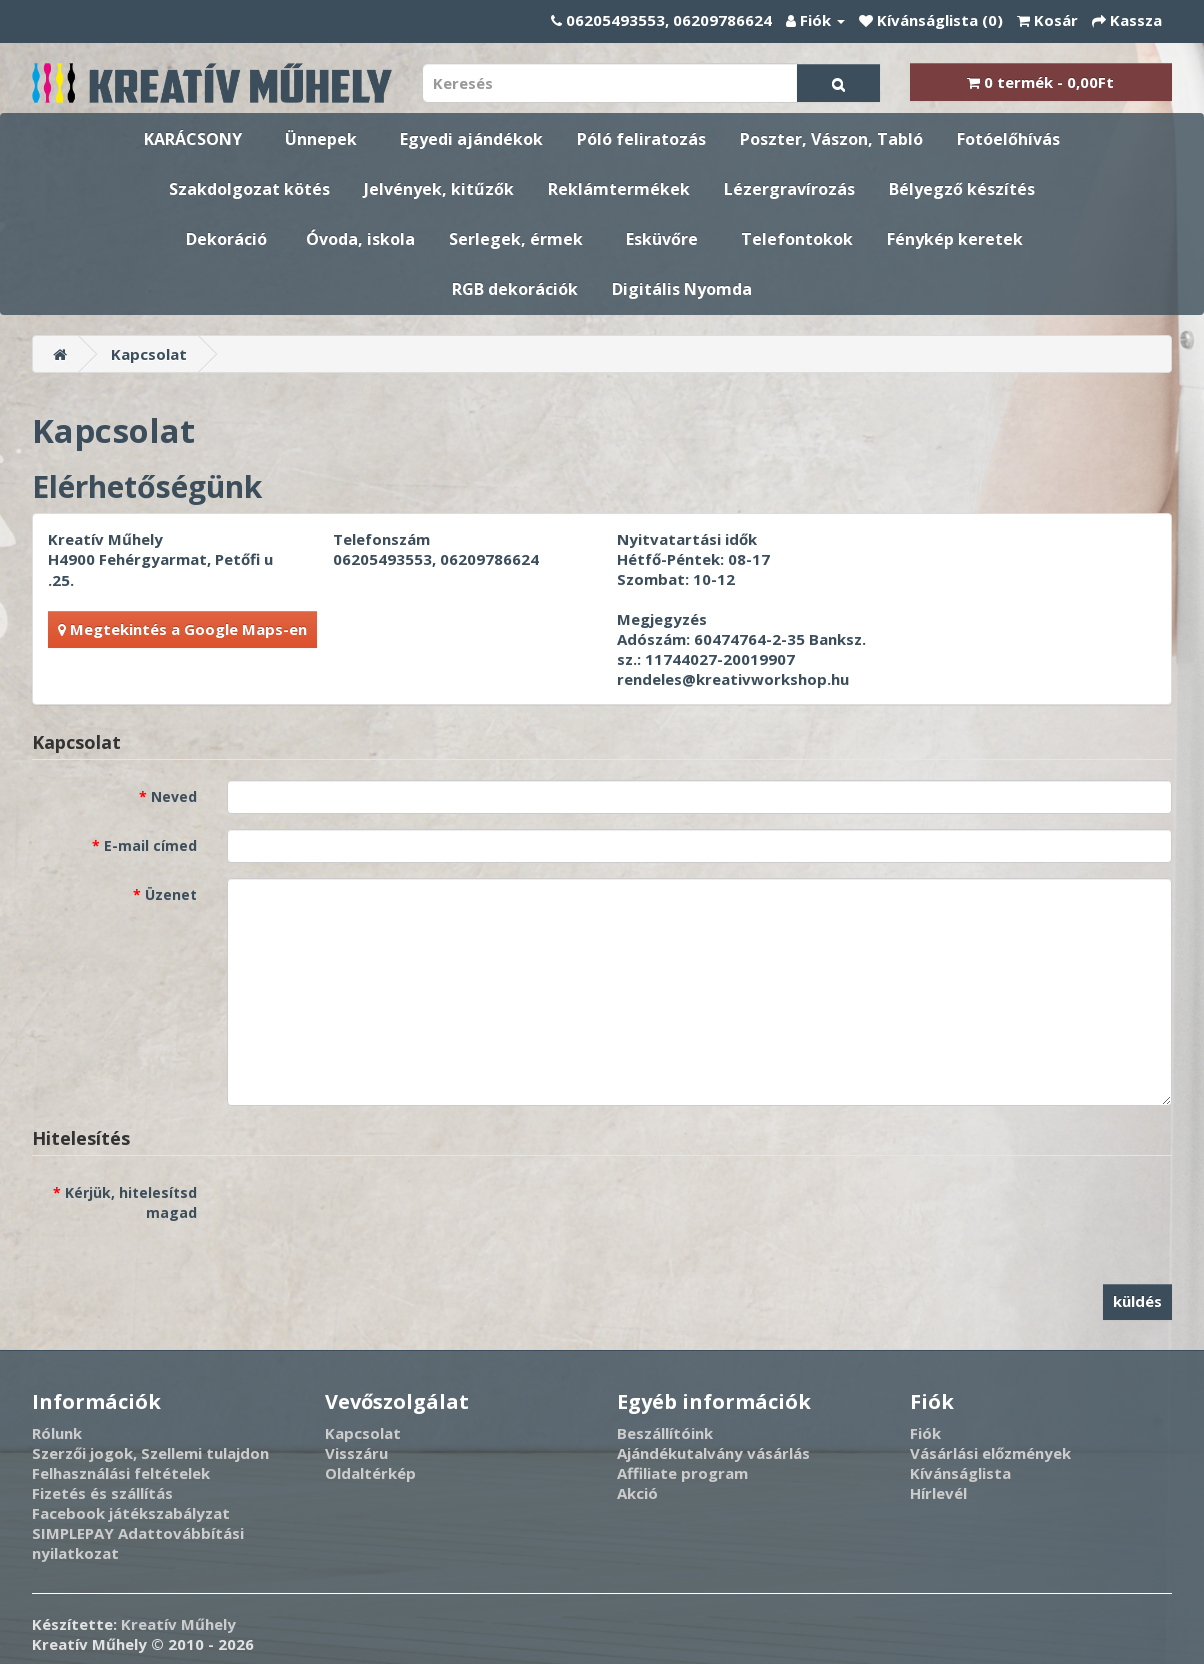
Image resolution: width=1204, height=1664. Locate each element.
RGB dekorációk (515, 289)
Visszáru (356, 1453)
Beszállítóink (665, 1433)
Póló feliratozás (641, 139)
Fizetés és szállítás (102, 1493)
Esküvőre (662, 239)
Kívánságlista (960, 1473)
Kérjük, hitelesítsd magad (131, 1202)
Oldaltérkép (370, 1473)
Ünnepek (321, 139)
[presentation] (379, 1215)
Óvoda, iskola (360, 239)
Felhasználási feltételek (121, 1473)
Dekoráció (226, 239)
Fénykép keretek (955, 239)
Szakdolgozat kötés (249, 189)
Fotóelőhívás (1008, 139)
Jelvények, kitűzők (439, 189)
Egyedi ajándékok (471, 139)
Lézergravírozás (789, 189)
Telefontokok (797, 239)
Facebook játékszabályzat (131, 1513)
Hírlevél (938, 1493)
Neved (174, 796)
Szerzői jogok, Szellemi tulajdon (150, 1453)
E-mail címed (150, 845)
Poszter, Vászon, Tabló (831, 139)
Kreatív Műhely (178, 1624)
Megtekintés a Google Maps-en (182, 629)
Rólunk (57, 1433)
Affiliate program (682, 1473)
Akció (637, 1493)
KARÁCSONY (193, 139)
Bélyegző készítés (962, 189)
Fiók (925, 1433)
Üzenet (171, 894)
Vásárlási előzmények (990, 1453)
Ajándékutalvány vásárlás (713, 1453)
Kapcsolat (149, 354)
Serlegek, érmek (516, 239)
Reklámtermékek (619, 189)
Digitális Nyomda (682, 289)
